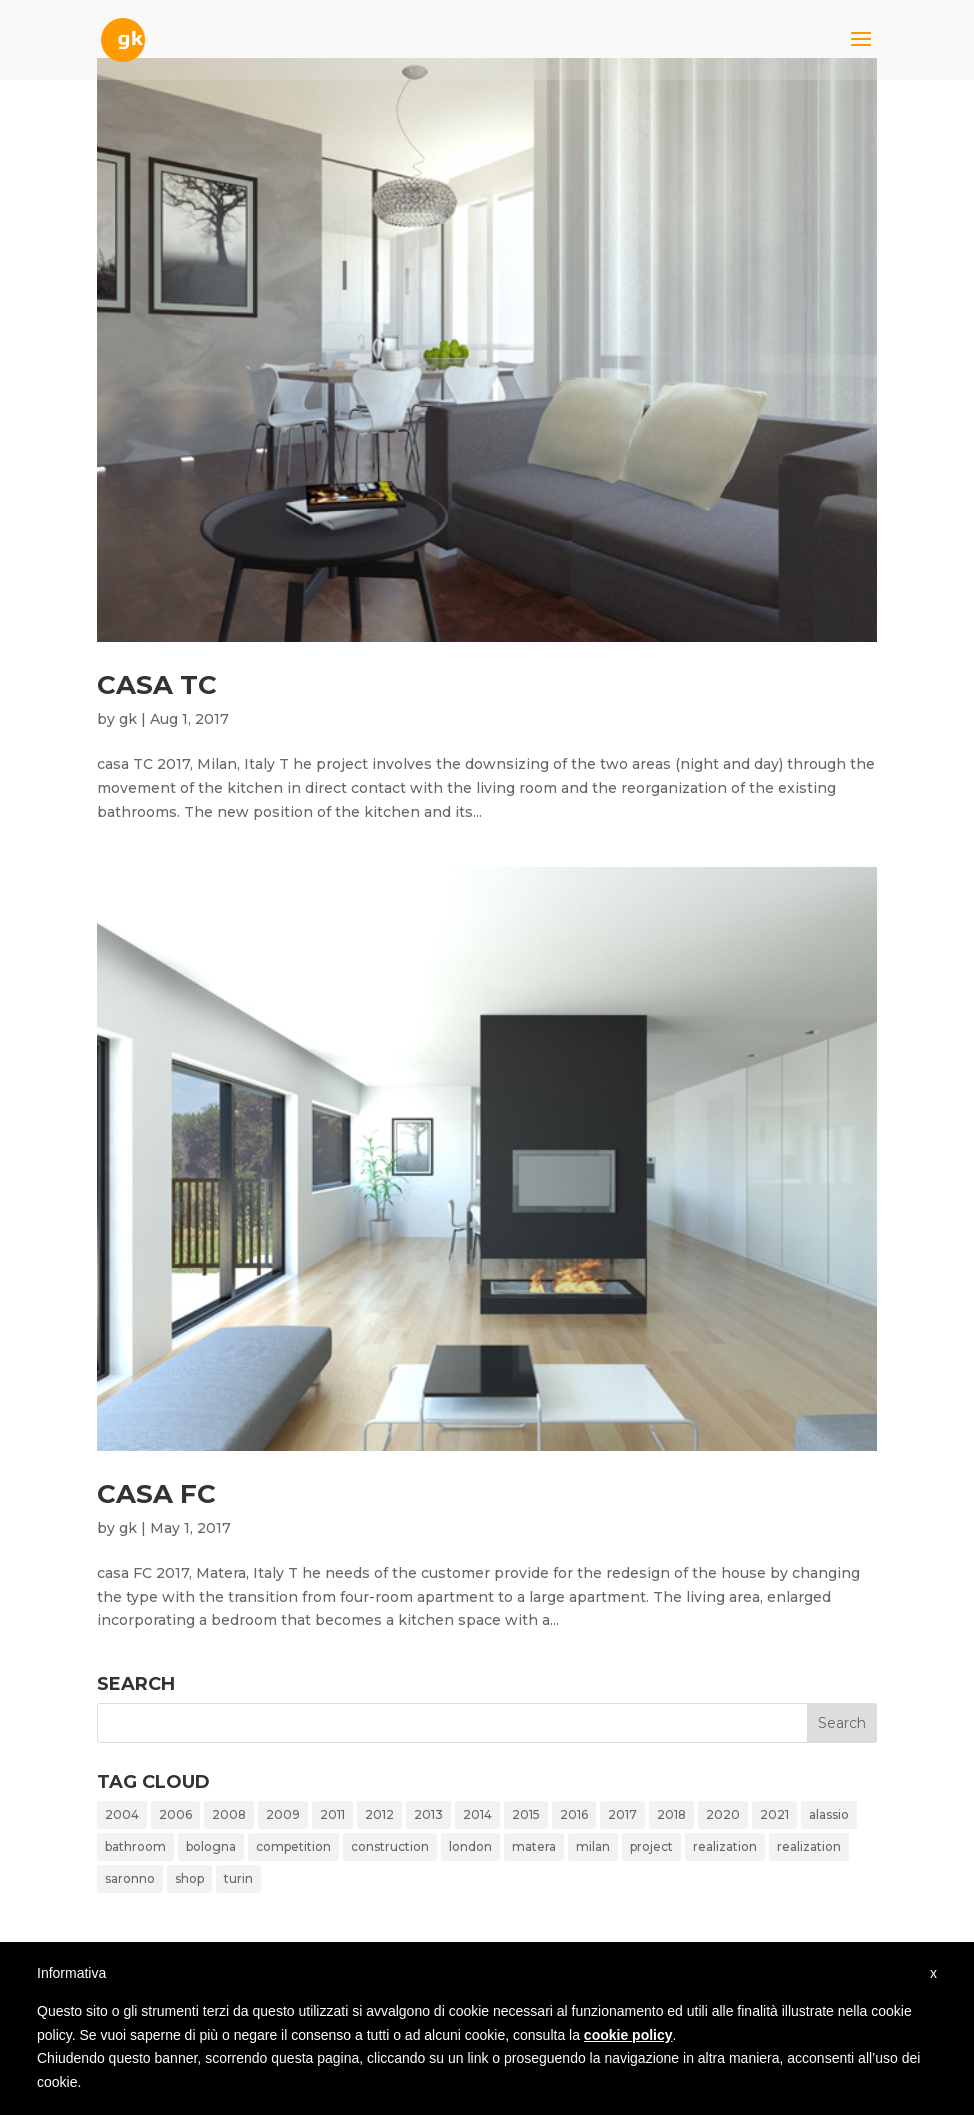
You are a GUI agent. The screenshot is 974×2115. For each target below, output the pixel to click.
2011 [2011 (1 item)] (332, 1814)
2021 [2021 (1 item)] (774, 1814)
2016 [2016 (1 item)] (574, 1814)
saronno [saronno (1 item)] (130, 1878)
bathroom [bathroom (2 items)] (135, 1846)
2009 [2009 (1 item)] (283, 1814)
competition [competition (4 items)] (293, 1846)
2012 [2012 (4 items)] (379, 1814)
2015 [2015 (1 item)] (526, 1814)
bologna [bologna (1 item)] (211, 1846)
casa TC (157, 685)
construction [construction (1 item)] (390, 1846)
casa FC (156, 1494)
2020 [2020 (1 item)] (723, 1814)
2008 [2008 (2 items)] (229, 1814)
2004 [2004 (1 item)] (122, 1814)
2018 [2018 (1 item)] (671, 1814)
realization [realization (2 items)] (809, 1846)
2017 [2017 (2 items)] (622, 1814)
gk (128, 719)
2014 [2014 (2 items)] (477, 1814)
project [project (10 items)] (651, 1846)
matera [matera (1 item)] (534, 1846)
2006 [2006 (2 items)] (175, 1814)
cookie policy (628, 2035)
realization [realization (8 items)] (725, 1846)
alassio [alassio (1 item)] (829, 1814)
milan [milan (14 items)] (593, 1846)
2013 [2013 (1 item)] (428, 1814)
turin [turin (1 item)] (238, 1878)
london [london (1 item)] (470, 1846)
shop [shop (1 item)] (189, 1878)
